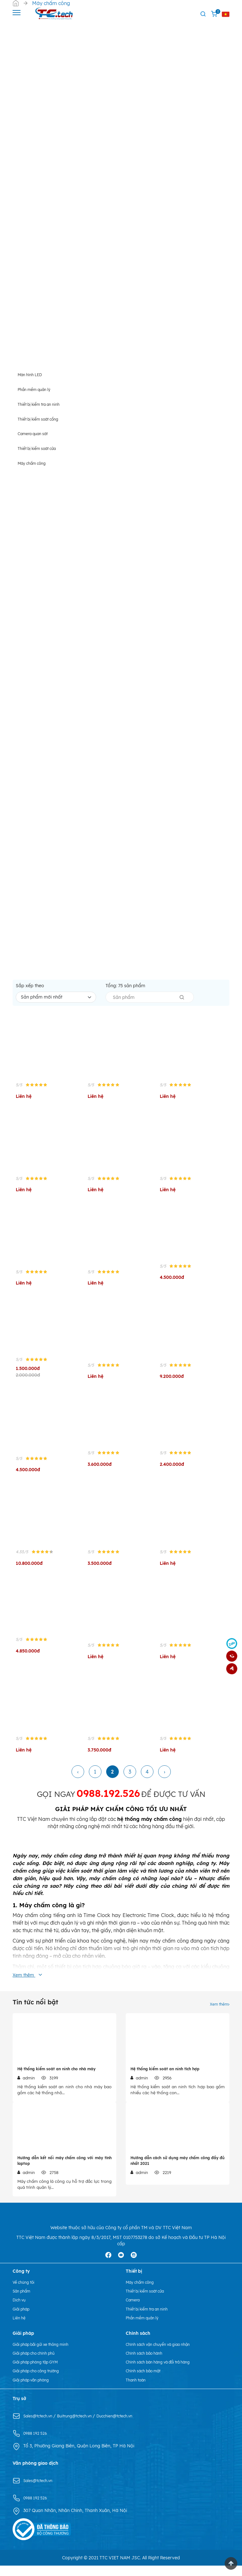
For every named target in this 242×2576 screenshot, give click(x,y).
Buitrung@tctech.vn (83, 2426)
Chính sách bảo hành (148, 2363)
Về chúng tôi (25, 2292)
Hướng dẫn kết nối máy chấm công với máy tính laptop (64, 2169)
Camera (134, 2310)
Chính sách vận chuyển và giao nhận (164, 2354)
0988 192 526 (37, 2443)
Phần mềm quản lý (145, 2328)
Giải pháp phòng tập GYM (40, 2372)
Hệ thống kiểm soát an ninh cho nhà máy (56, 2074)
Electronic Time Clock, (149, 1923)
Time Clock (97, 1923)
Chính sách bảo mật (147, 2381)
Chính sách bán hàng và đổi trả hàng (164, 2372)
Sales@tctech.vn (41, 2426)
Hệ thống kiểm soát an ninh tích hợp (164, 2074)
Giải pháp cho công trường (41, 2381)
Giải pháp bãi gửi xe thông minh (46, 2354)
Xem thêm (217, 2010)
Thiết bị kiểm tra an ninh (151, 2319)
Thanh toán (138, 2390)
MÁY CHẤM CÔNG (117, 1815)
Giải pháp (23, 2319)
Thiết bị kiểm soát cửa (149, 2301)
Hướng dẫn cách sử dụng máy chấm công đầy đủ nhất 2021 (177, 2169)
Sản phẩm (23, 2301)
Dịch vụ (20, 2310)
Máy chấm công (142, 2292)
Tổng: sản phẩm (125, 991)
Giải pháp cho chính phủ (38, 2363)
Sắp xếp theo (30, 991)
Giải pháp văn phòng (35, 2390)
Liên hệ (20, 2328)
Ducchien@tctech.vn (128, 2426)
